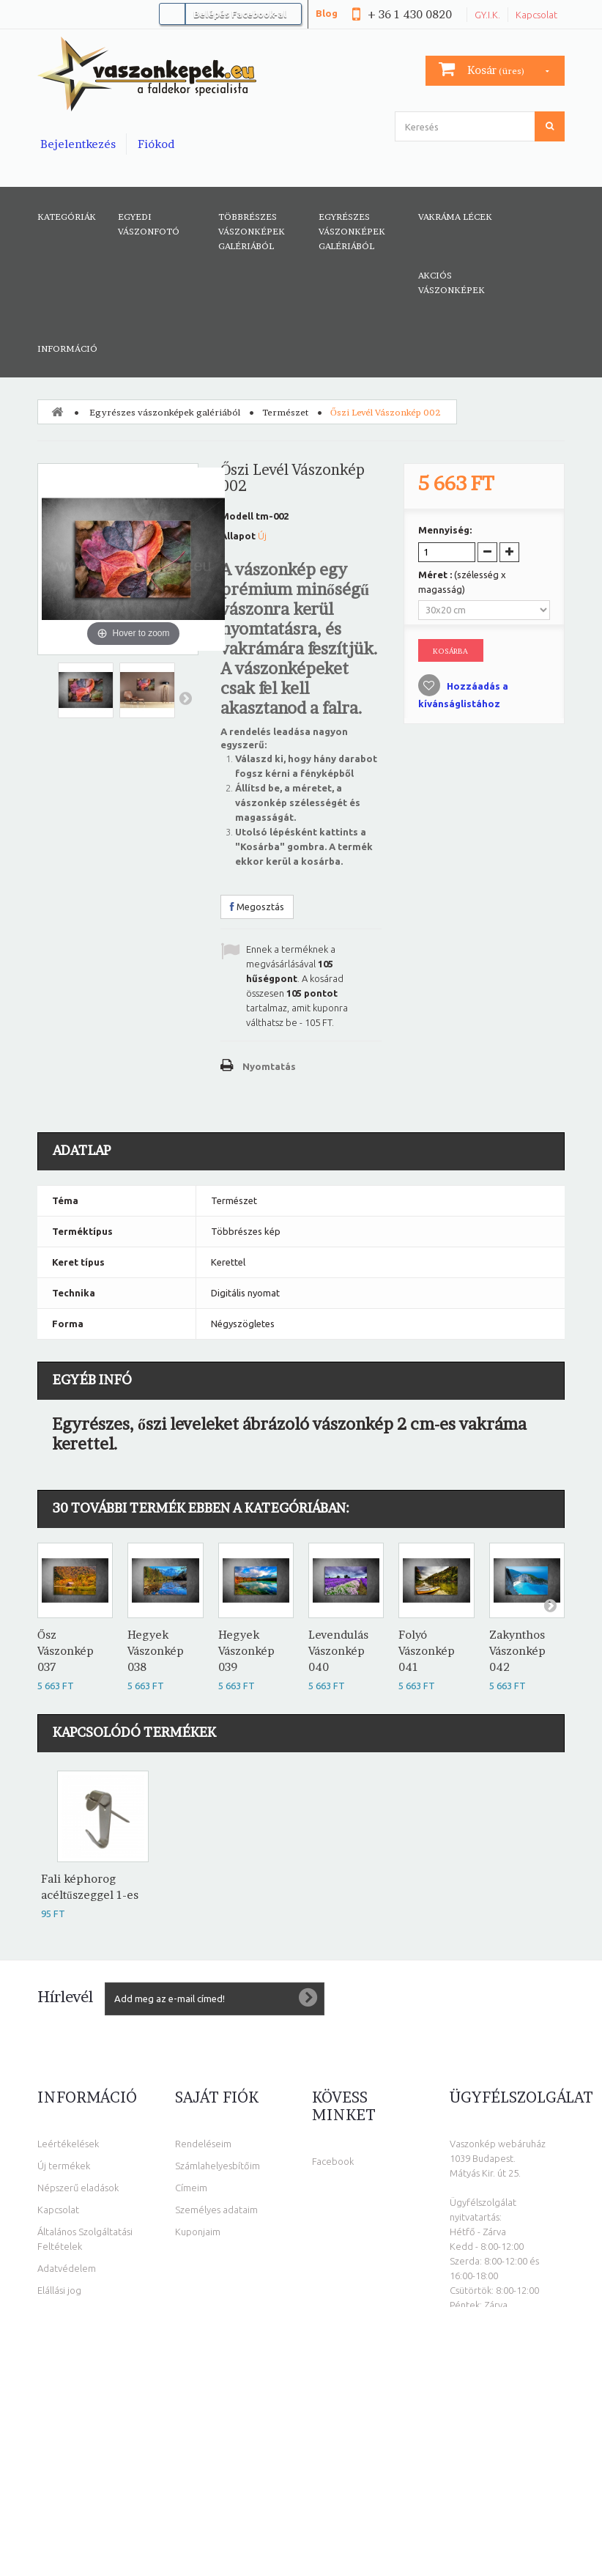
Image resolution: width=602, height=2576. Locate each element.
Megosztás (257, 906)
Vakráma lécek (455, 216)
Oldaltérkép (63, 2312)
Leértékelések (68, 2143)
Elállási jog (59, 2290)
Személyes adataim (216, 2209)
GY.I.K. (487, 15)
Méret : (462, 581)
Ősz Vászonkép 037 (65, 1651)
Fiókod (156, 144)
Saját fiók (217, 2097)
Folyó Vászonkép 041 (426, 1651)
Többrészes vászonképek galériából (251, 231)
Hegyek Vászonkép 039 (246, 1651)
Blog (327, 13)
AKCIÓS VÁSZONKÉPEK (451, 282)
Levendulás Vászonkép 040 (338, 1651)
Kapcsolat (536, 15)
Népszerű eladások (78, 2187)
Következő (185, 697)
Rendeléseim (203, 2143)
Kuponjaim (197, 2231)
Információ (67, 348)
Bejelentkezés (78, 144)
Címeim (191, 2187)
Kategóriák (66, 216)
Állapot (238, 536)
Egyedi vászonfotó (148, 224)
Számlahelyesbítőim (217, 2165)
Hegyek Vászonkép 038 (155, 1651)
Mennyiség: (445, 530)
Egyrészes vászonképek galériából (352, 231)
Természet (285, 412)
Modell (236, 516)
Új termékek (63, 2165)
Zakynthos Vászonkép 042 (517, 1651)
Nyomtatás (269, 1066)
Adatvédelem (66, 2268)
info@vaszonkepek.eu (503, 2450)
